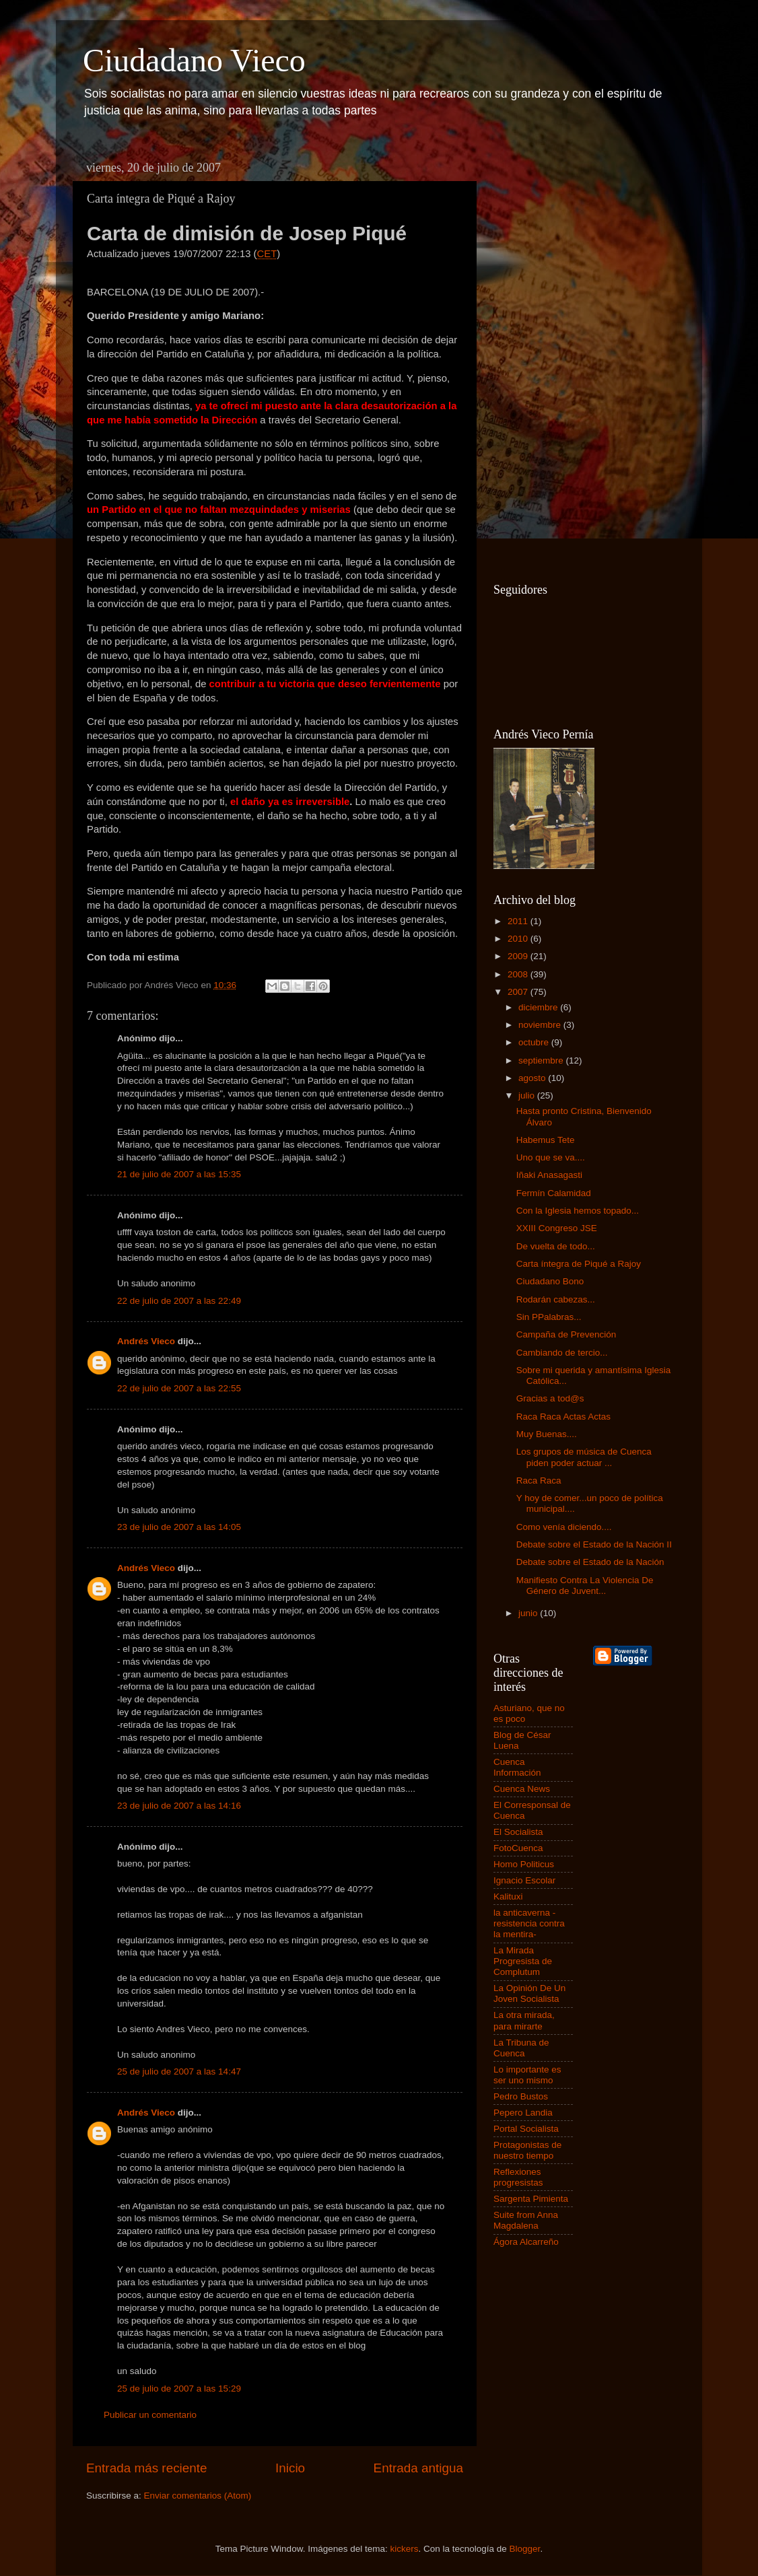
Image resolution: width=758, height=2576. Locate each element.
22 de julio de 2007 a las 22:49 (179, 1301)
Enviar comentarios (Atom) (198, 2496)
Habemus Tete (545, 1140)
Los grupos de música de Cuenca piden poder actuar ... (584, 1457)
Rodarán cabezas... (555, 1299)
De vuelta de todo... (555, 1246)
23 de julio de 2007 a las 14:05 (179, 1527)
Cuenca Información (517, 1767)
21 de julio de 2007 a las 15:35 (179, 1174)
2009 (519, 956)
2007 (519, 992)
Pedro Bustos (520, 2096)
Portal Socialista (526, 2129)
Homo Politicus (523, 1864)
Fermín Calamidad (553, 1193)
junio (529, 1613)
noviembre (540, 1025)
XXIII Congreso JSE (556, 1228)
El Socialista (518, 1832)
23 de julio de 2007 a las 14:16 (179, 1806)
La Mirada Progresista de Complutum (522, 1961)
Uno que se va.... (550, 1157)
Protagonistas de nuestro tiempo (527, 2150)
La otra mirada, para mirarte (524, 2020)
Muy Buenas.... (546, 1434)
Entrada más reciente (146, 2468)
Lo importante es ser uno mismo (527, 2074)
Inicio (290, 2468)
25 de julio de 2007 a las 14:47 (179, 2071)
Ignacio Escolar (524, 1880)
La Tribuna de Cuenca (521, 2048)
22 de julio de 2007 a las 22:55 (179, 1388)
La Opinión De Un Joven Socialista (529, 1993)
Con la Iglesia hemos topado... (577, 1211)
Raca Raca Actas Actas (563, 1417)
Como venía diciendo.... (564, 1527)
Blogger (525, 2549)
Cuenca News (521, 1789)
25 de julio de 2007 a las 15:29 (179, 2388)
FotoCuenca (518, 1848)
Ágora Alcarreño (526, 2242)
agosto (533, 1078)
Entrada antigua (418, 2468)
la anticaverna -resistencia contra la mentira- (529, 1923)
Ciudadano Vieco (194, 60)
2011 (519, 921)
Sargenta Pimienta (530, 2199)
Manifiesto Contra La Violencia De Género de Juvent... (585, 1585)
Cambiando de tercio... (562, 1353)
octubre (534, 1042)
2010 (519, 939)
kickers (404, 2549)
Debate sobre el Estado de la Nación (590, 1562)
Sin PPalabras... (549, 1317)
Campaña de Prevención (566, 1334)
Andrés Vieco (146, 1341)
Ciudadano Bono (550, 1281)
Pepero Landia (523, 2113)
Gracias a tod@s (550, 1398)
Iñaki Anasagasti (549, 1175)
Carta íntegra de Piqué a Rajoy (578, 1264)
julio (527, 1095)
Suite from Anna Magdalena (525, 2220)
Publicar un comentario (150, 2415)
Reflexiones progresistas (518, 2177)
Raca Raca (538, 1480)
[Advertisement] (547, 357)
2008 (519, 974)
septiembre (542, 1060)
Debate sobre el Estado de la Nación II (594, 1544)
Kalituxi (508, 1896)
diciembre (539, 1007)
